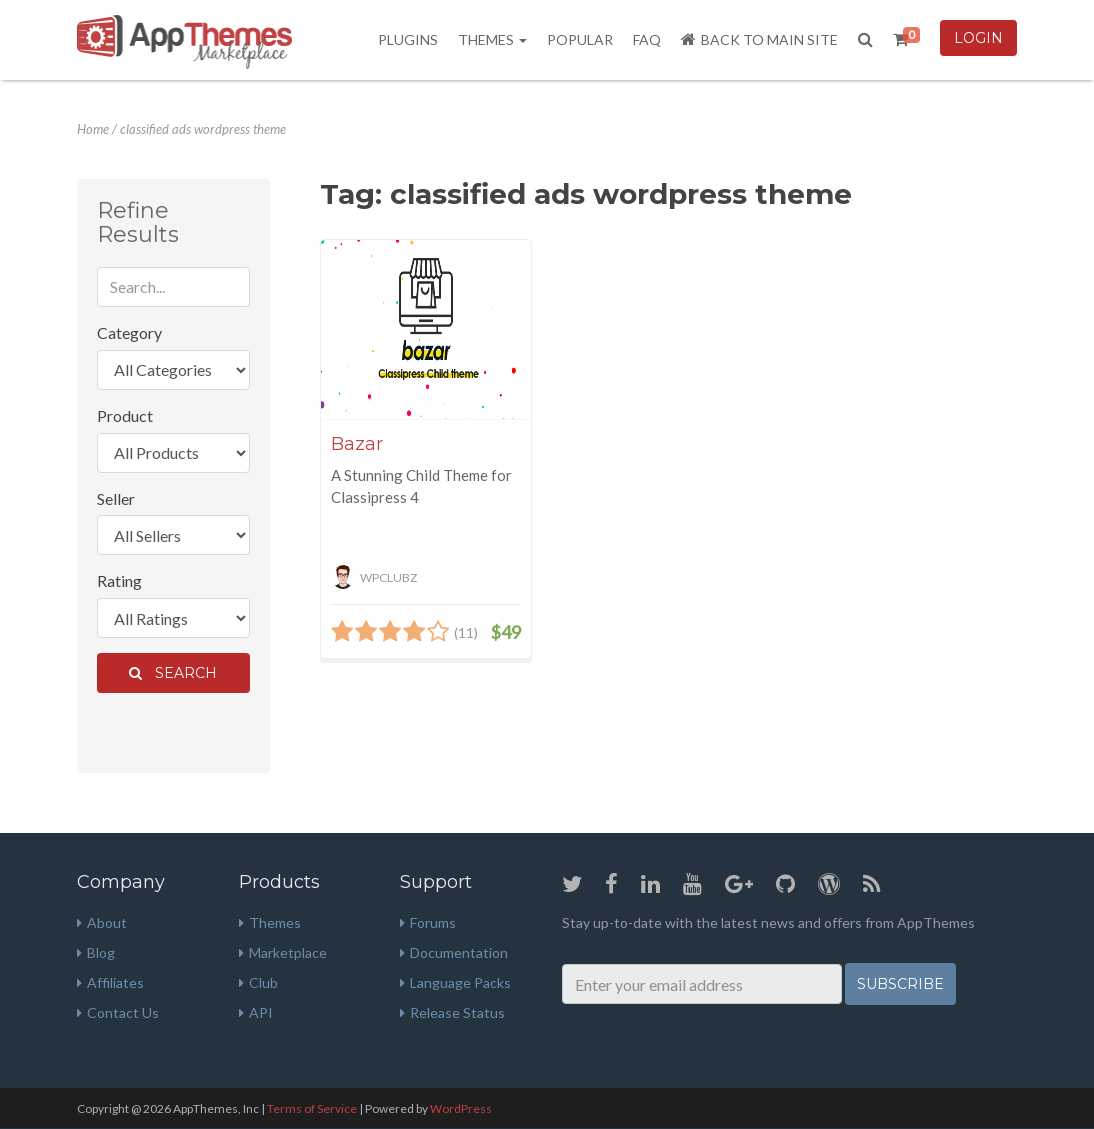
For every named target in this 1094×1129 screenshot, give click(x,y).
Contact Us (118, 1012)
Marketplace (283, 952)
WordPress (461, 1108)
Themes (492, 39)
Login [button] (978, 38)
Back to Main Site (759, 39)
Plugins (408, 39)
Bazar (357, 444)
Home (93, 129)
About (102, 922)
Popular (580, 39)
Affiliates (110, 982)
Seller (116, 498)
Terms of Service (312, 1108)
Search (173, 673)
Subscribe (900, 984)
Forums (428, 922)
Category (129, 332)
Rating (119, 580)
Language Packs (455, 982)
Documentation (454, 952)
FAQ (647, 39)
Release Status (452, 1012)
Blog (96, 952)
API (256, 1012)
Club (258, 982)
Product (125, 415)
